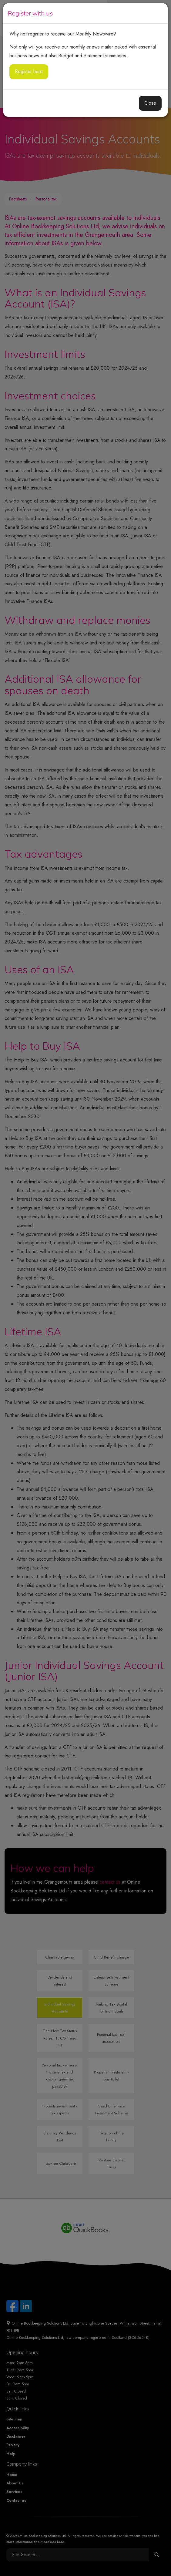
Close (150, 102)
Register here (29, 71)
